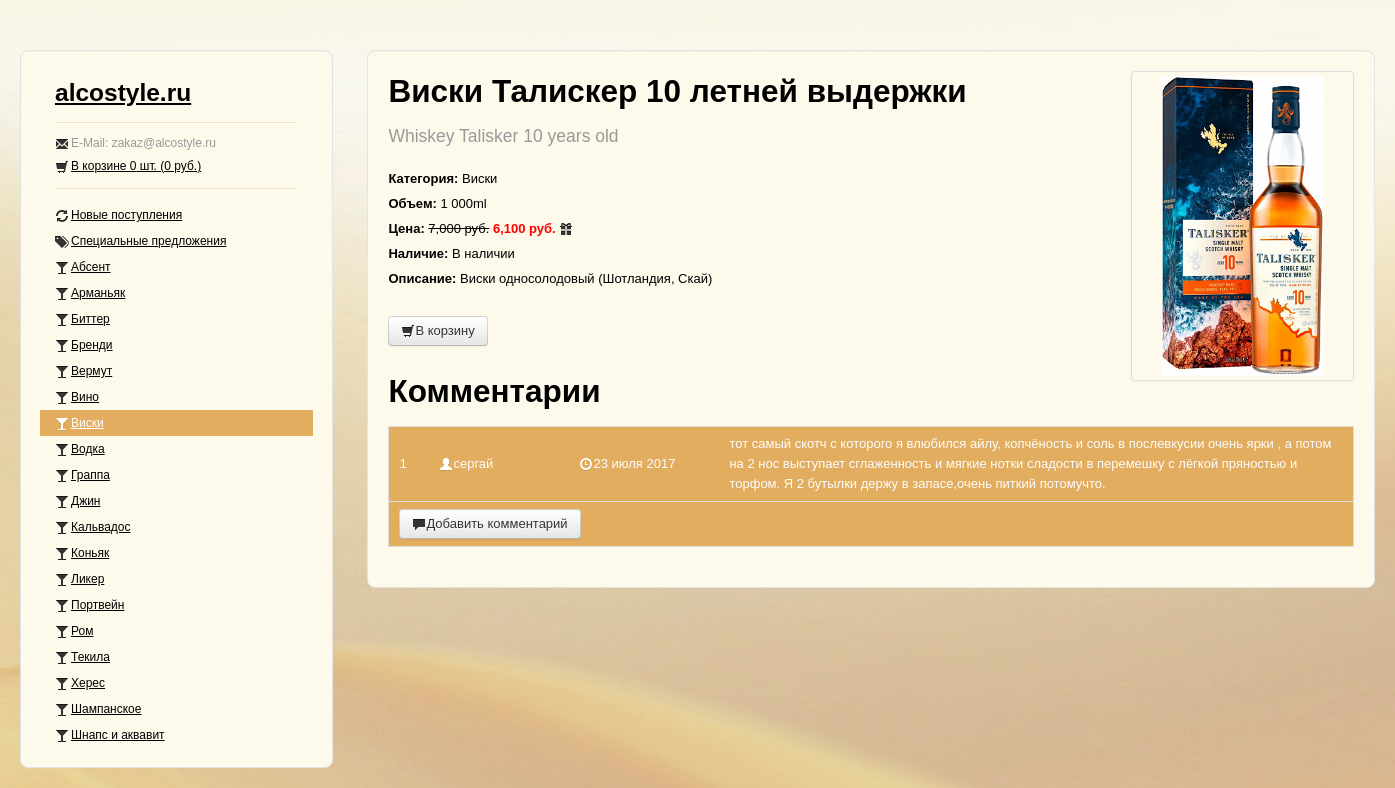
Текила (82, 657)
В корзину (437, 330)
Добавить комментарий (489, 523)
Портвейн (89, 605)
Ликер (79, 579)
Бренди (84, 345)
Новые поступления (118, 215)
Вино (77, 397)
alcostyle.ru (123, 92)
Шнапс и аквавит (110, 735)
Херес (80, 683)
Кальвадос (93, 527)
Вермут (83, 371)
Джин (77, 501)
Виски (79, 423)
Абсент (83, 267)
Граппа (82, 475)
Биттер (82, 319)
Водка (80, 449)
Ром (74, 631)
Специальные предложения (140, 241)
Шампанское (98, 709)
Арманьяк (90, 293)
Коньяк (82, 553)
